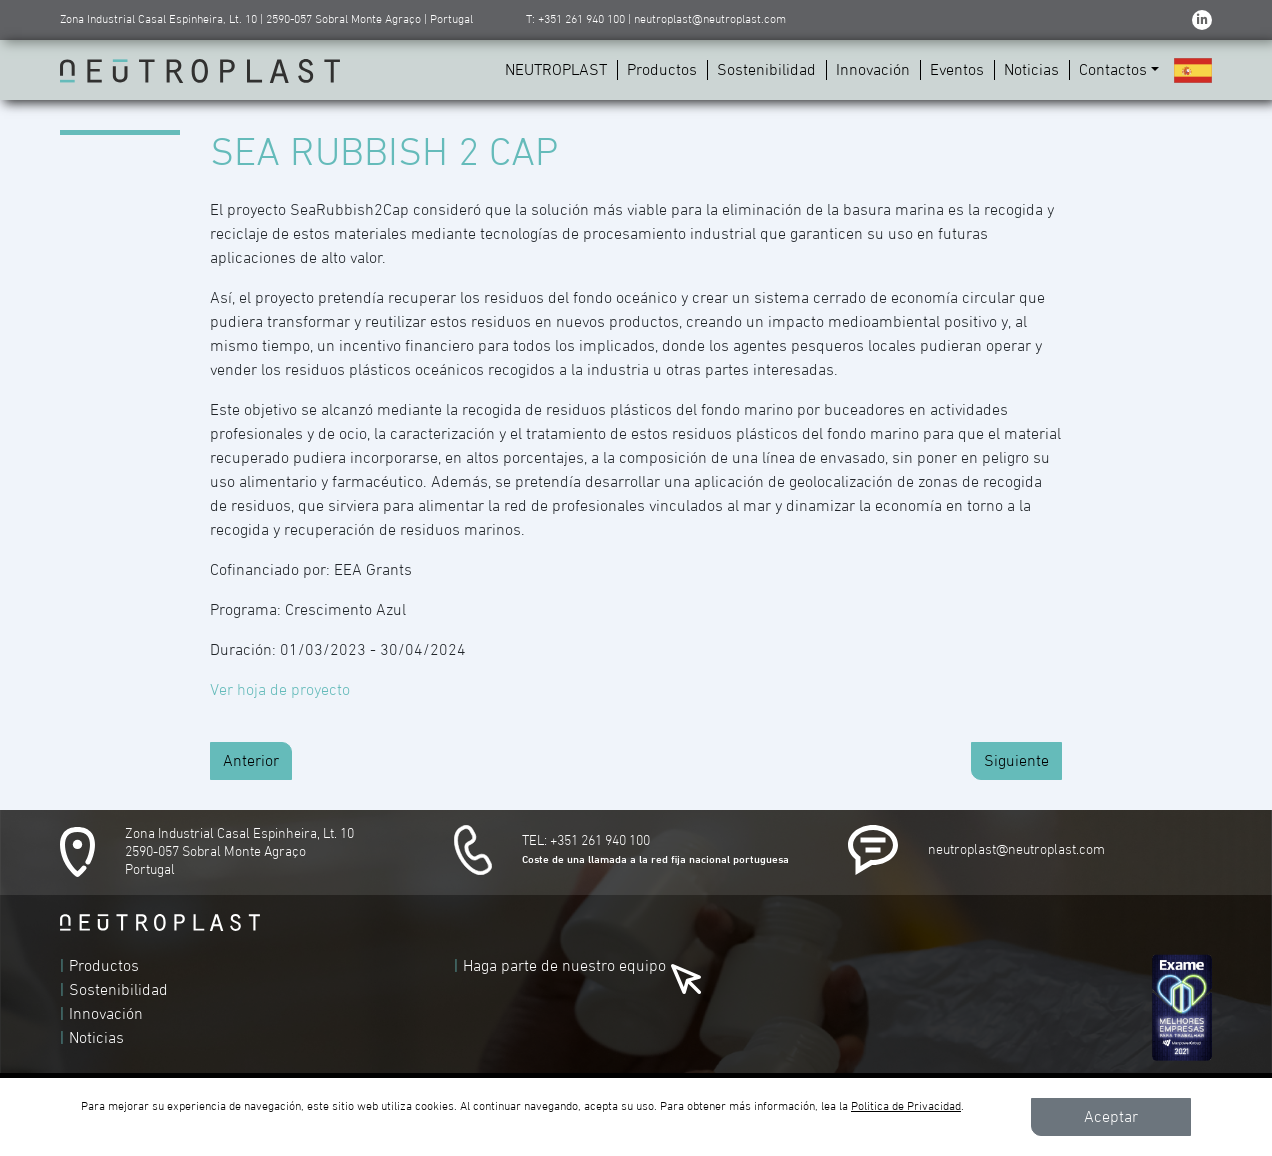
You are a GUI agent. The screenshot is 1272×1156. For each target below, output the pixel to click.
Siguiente (1016, 761)
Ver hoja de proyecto (280, 690)
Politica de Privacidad (906, 1107)
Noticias (1031, 70)
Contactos (1113, 70)
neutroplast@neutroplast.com (1016, 850)
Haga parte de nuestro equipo (564, 966)
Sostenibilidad (766, 70)
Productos (662, 70)
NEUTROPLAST (556, 70)
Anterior (251, 761)
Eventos (957, 70)
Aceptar (1111, 1117)
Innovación (873, 70)
